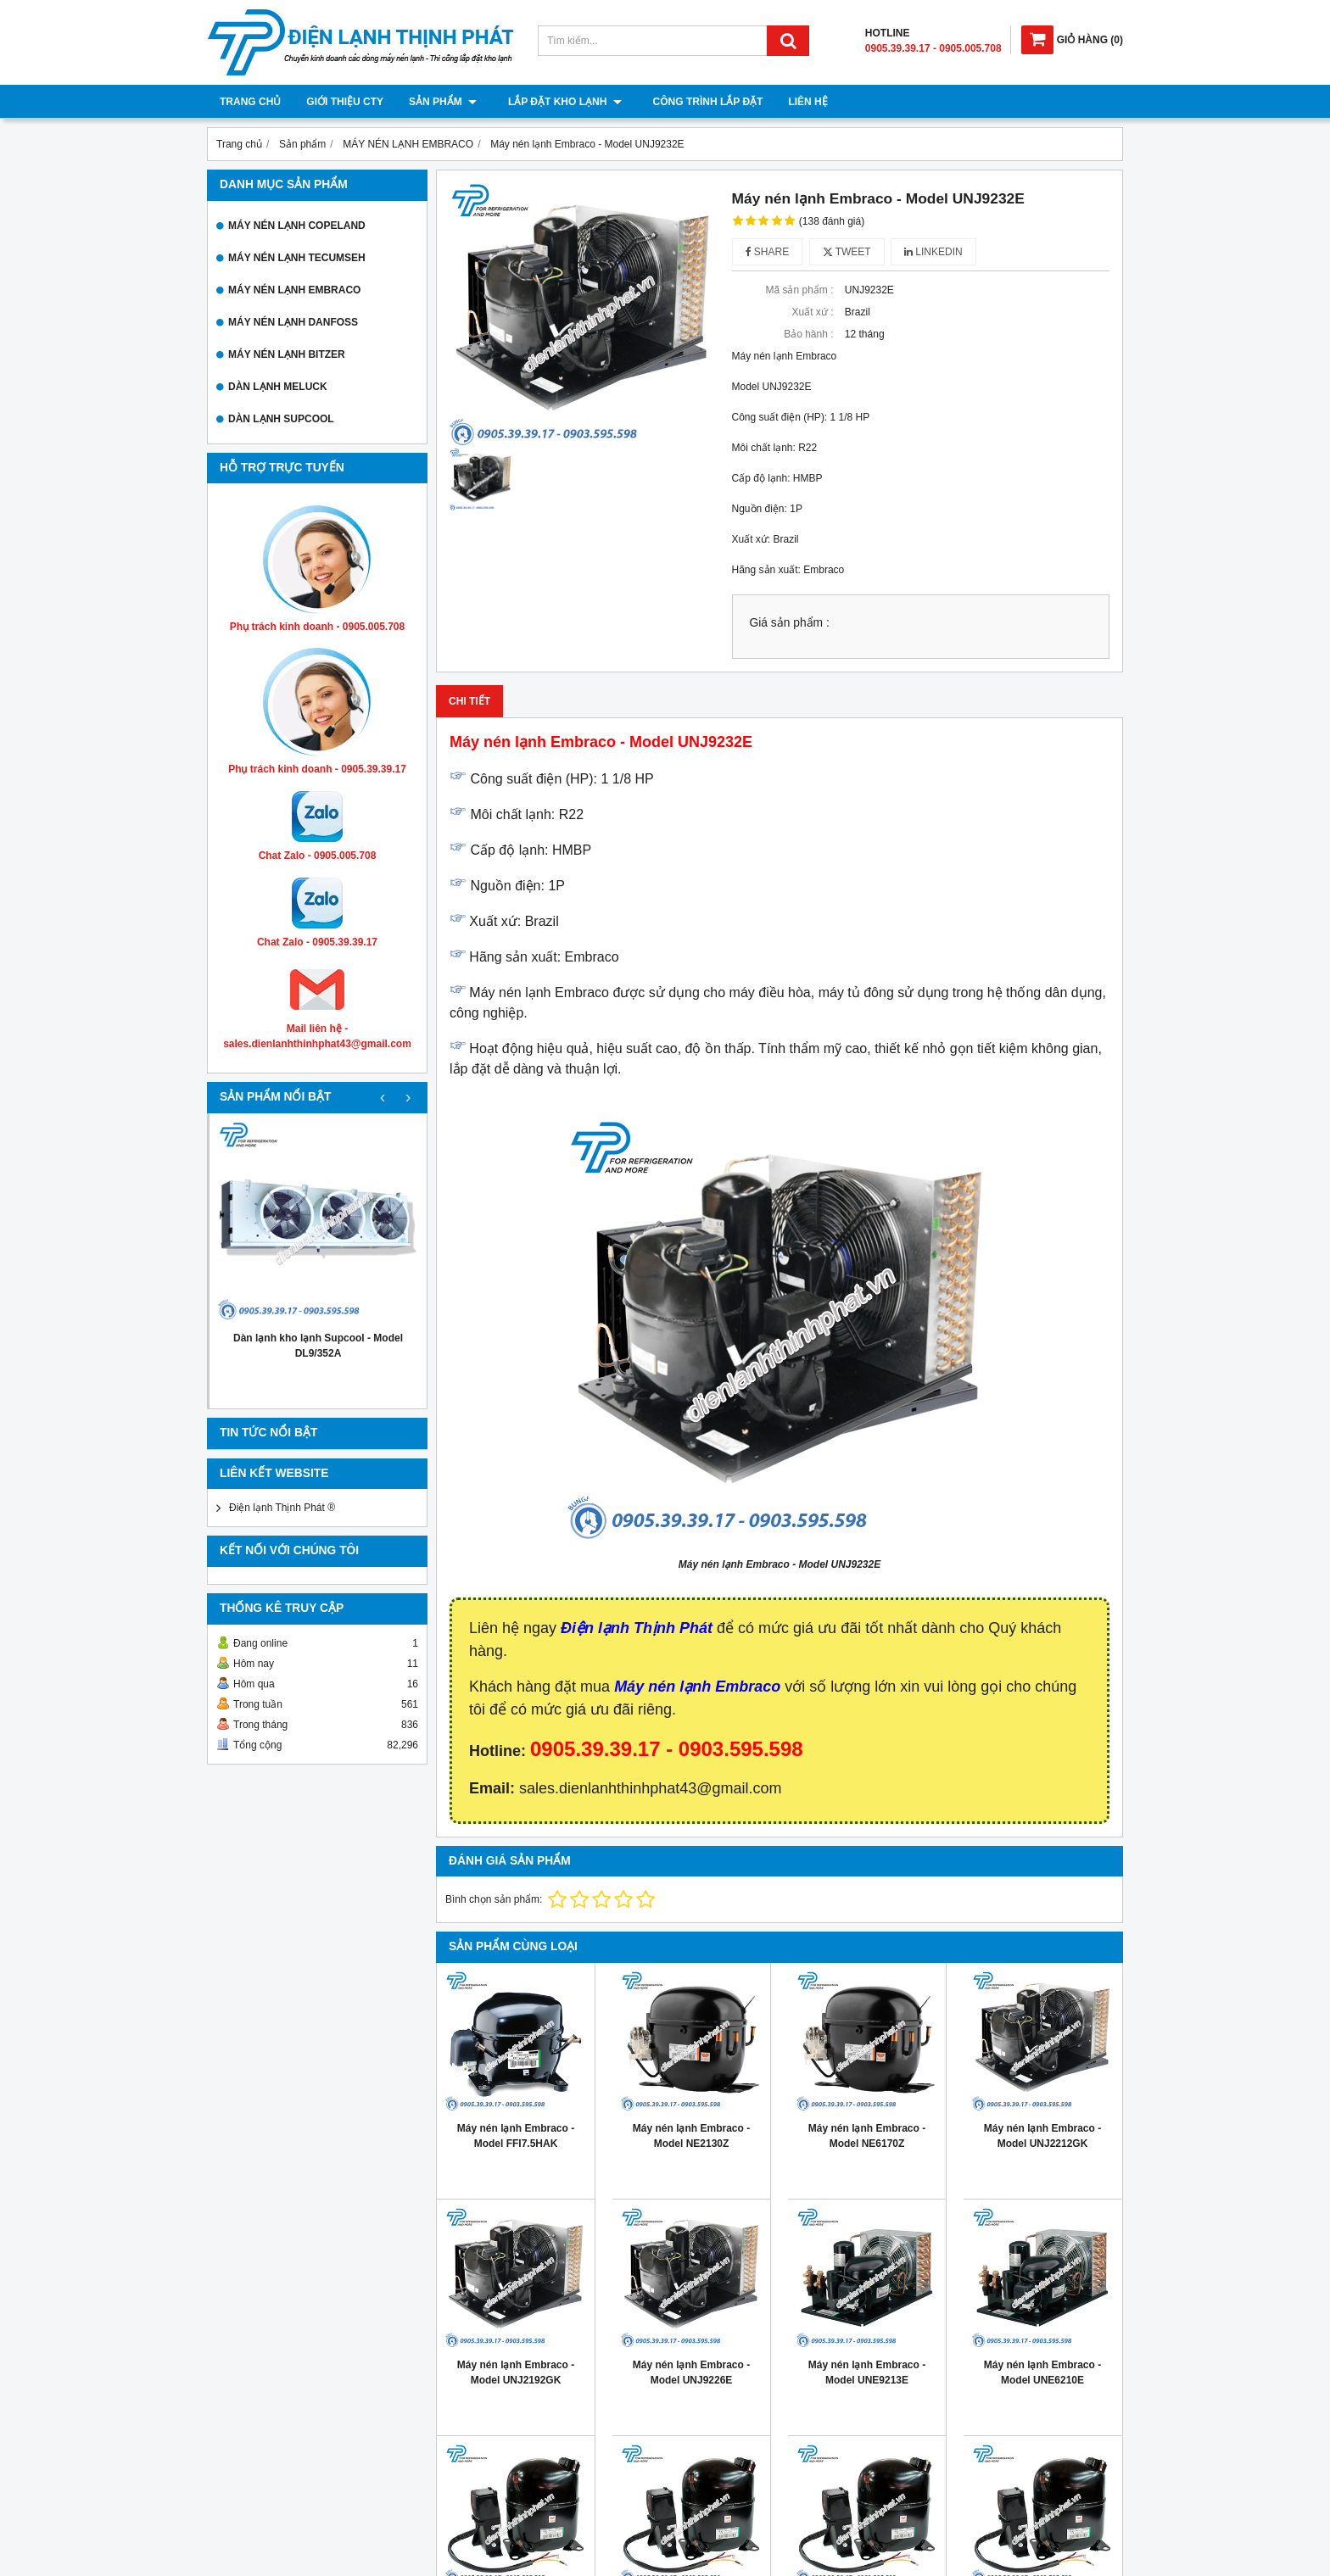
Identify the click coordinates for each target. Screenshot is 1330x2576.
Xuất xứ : (812, 312)
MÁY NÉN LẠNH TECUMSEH (297, 258)
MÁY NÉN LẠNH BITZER (286, 354)
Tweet (847, 252)
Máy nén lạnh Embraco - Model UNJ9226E (691, 2372)
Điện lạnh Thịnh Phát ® (282, 1508)
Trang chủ (250, 102)
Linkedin (933, 252)
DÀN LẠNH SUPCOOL (281, 419)
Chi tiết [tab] (469, 701)
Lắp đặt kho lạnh (559, 102)
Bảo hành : (808, 334)
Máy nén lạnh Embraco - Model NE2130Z (691, 2135)
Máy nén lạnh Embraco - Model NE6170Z (866, 2135)
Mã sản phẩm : (799, 290)
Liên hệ (796, 102)
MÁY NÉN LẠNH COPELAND (297, 225)
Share (768, 252)
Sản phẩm (443, 102)
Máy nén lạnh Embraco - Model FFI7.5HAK (515, 2135)
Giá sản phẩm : (790, 622)
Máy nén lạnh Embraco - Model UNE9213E (866, 2372)
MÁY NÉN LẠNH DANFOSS (293, 322)
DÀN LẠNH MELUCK (277, 387)
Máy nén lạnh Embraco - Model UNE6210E (1042, 2372)
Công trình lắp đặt (696, 102)
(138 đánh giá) (831, 221)
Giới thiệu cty (344, 102)
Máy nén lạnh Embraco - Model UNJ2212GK (1042, 2135)
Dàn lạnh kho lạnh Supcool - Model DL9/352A (318, 1345)
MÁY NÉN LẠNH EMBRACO (294, 290)
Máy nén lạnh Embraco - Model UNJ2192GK (515, 2372)
